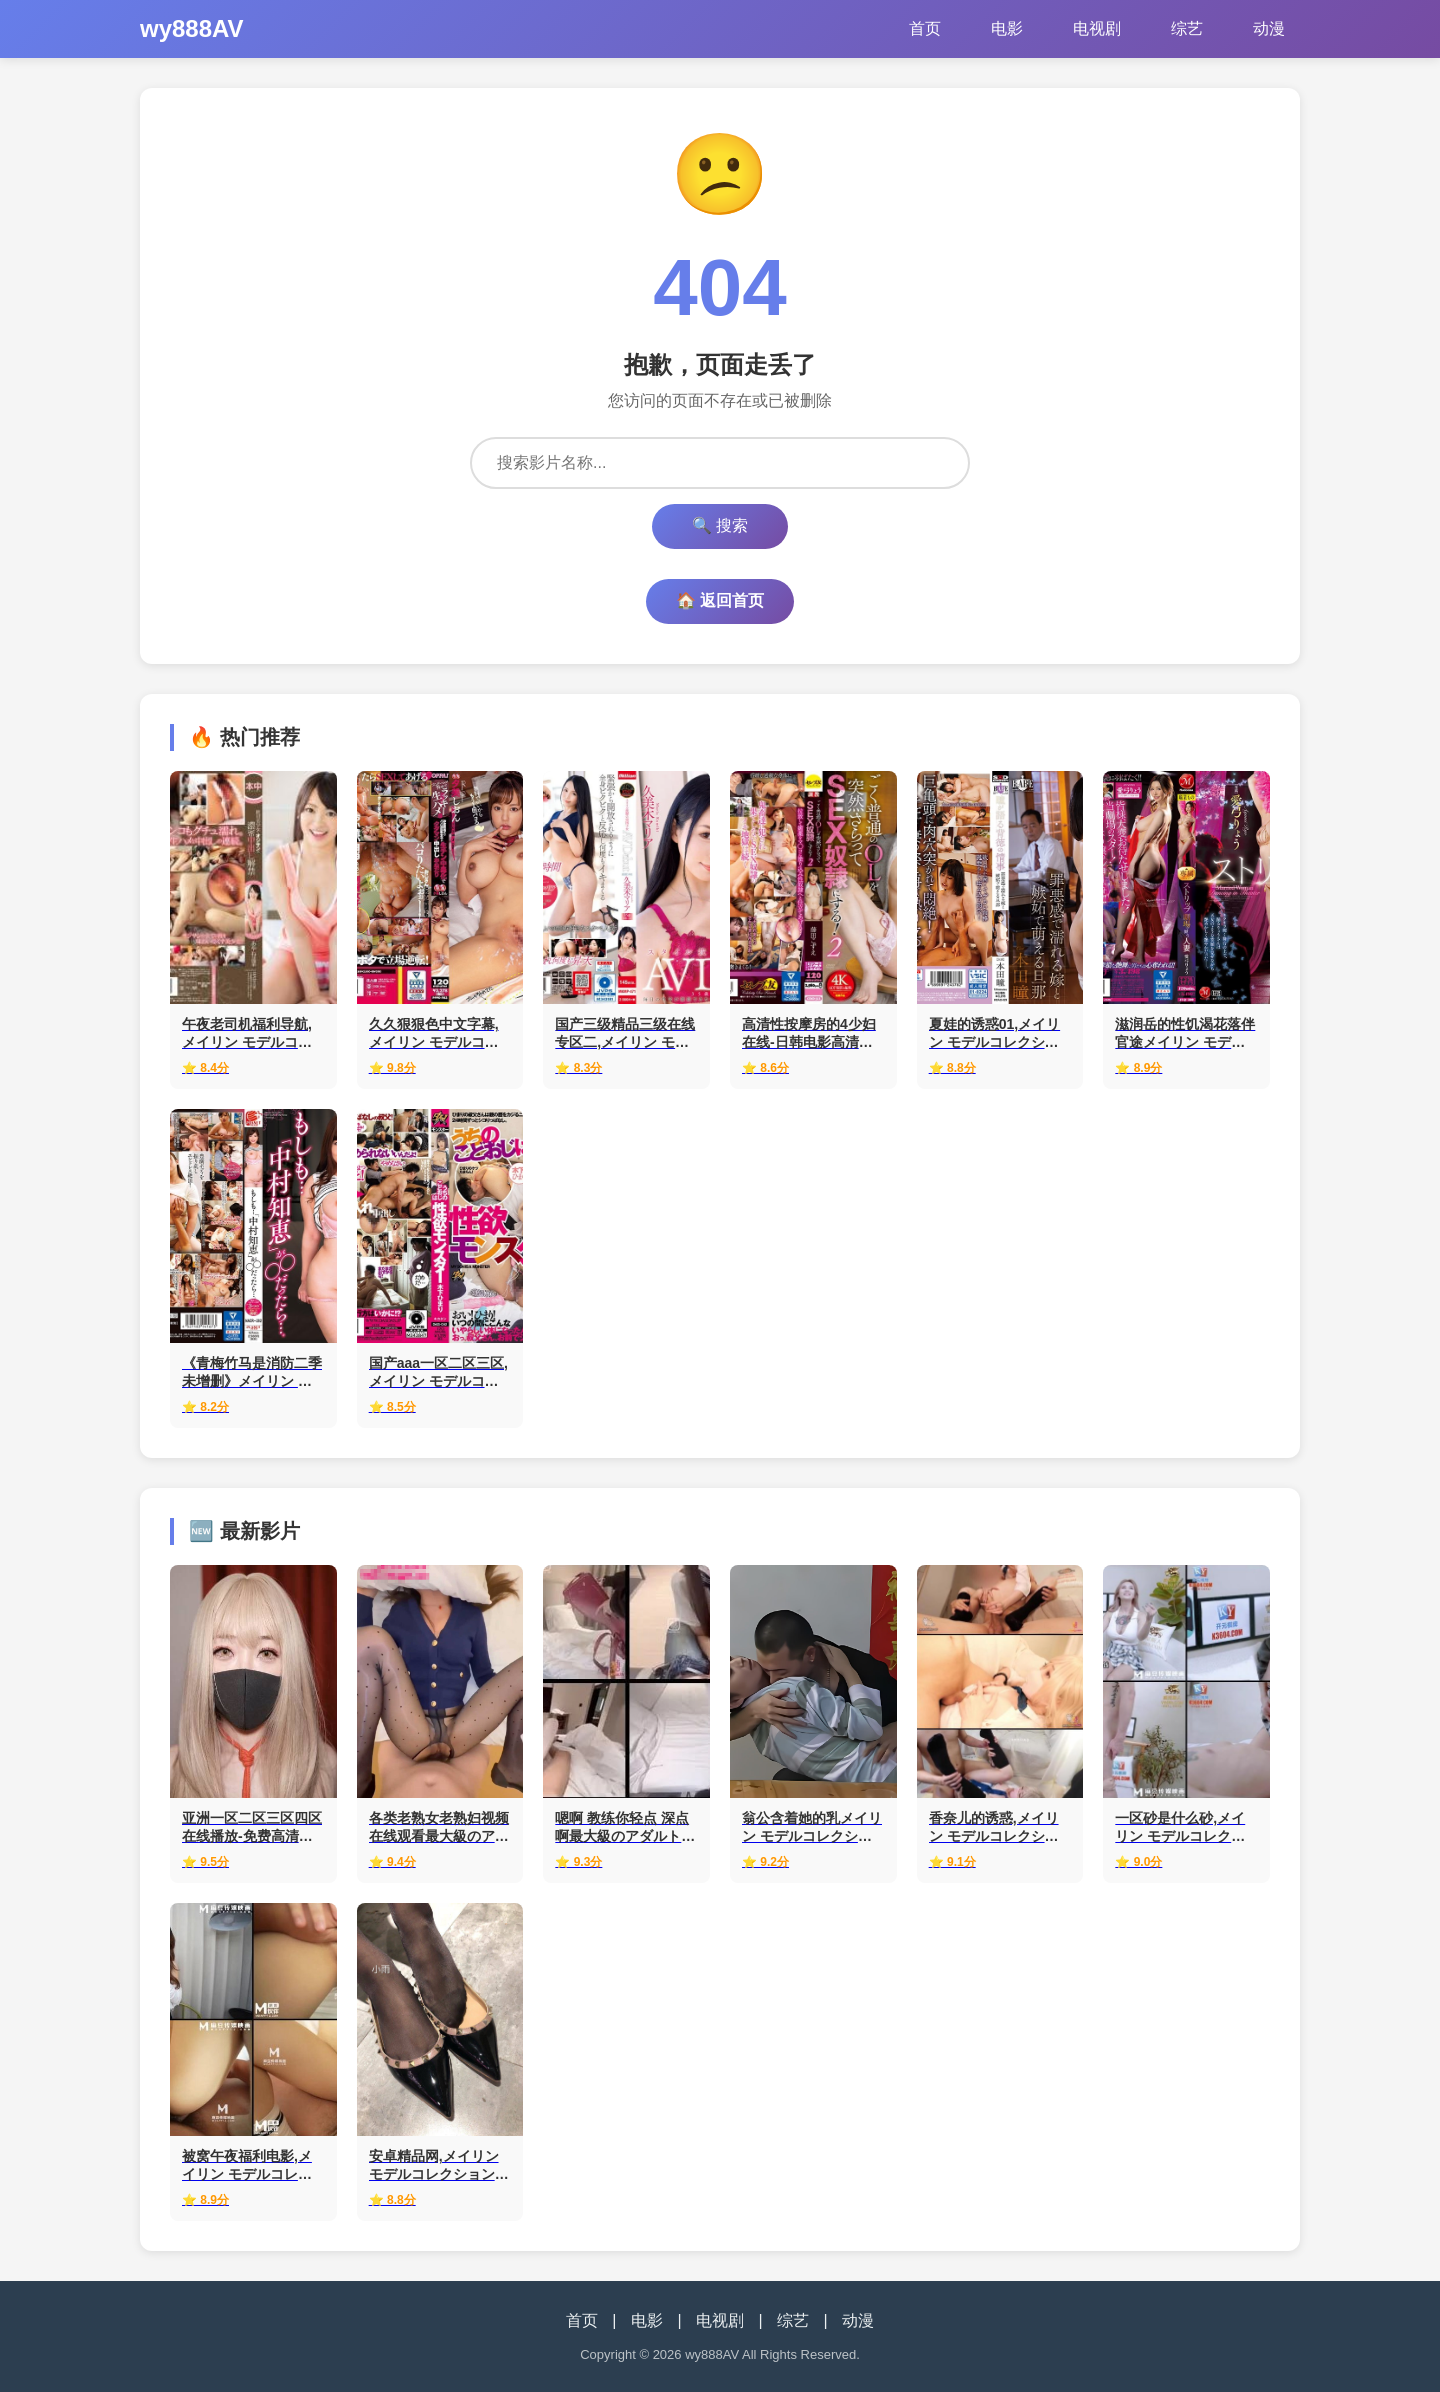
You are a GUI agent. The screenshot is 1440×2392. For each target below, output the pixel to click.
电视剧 (1097, 28)
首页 (925, 28)
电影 (1007, 28)
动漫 (1269, 28)
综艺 (1187, 28)
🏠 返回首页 (720, 600)
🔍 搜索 (720, 525)
